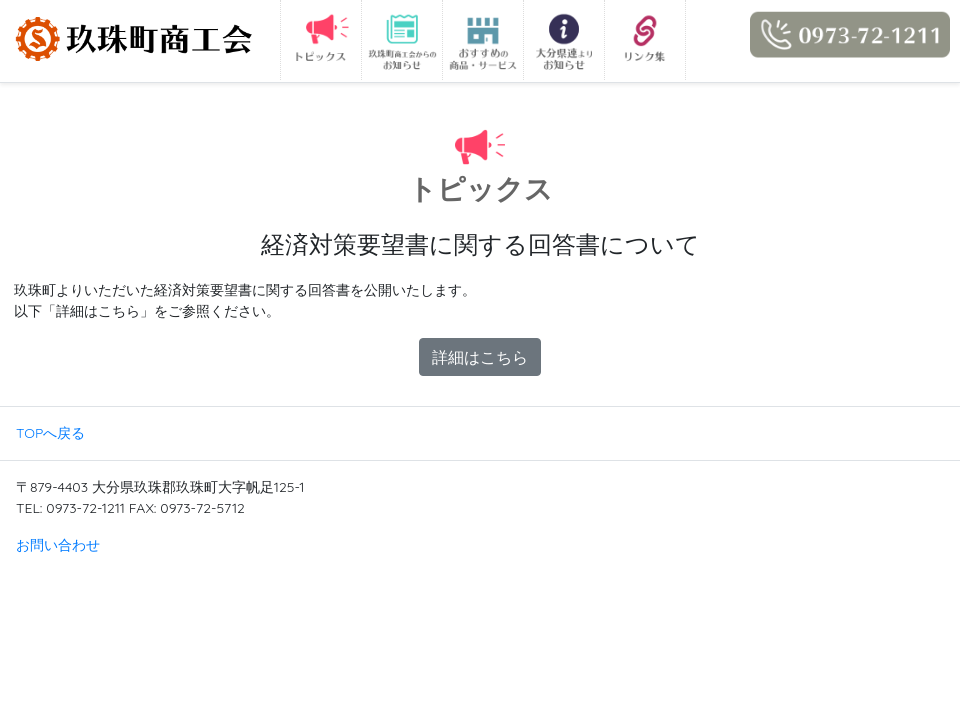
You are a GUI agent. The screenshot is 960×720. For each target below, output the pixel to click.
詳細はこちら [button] (480, 357)
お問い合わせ (58, 545)
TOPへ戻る (50, 433)
